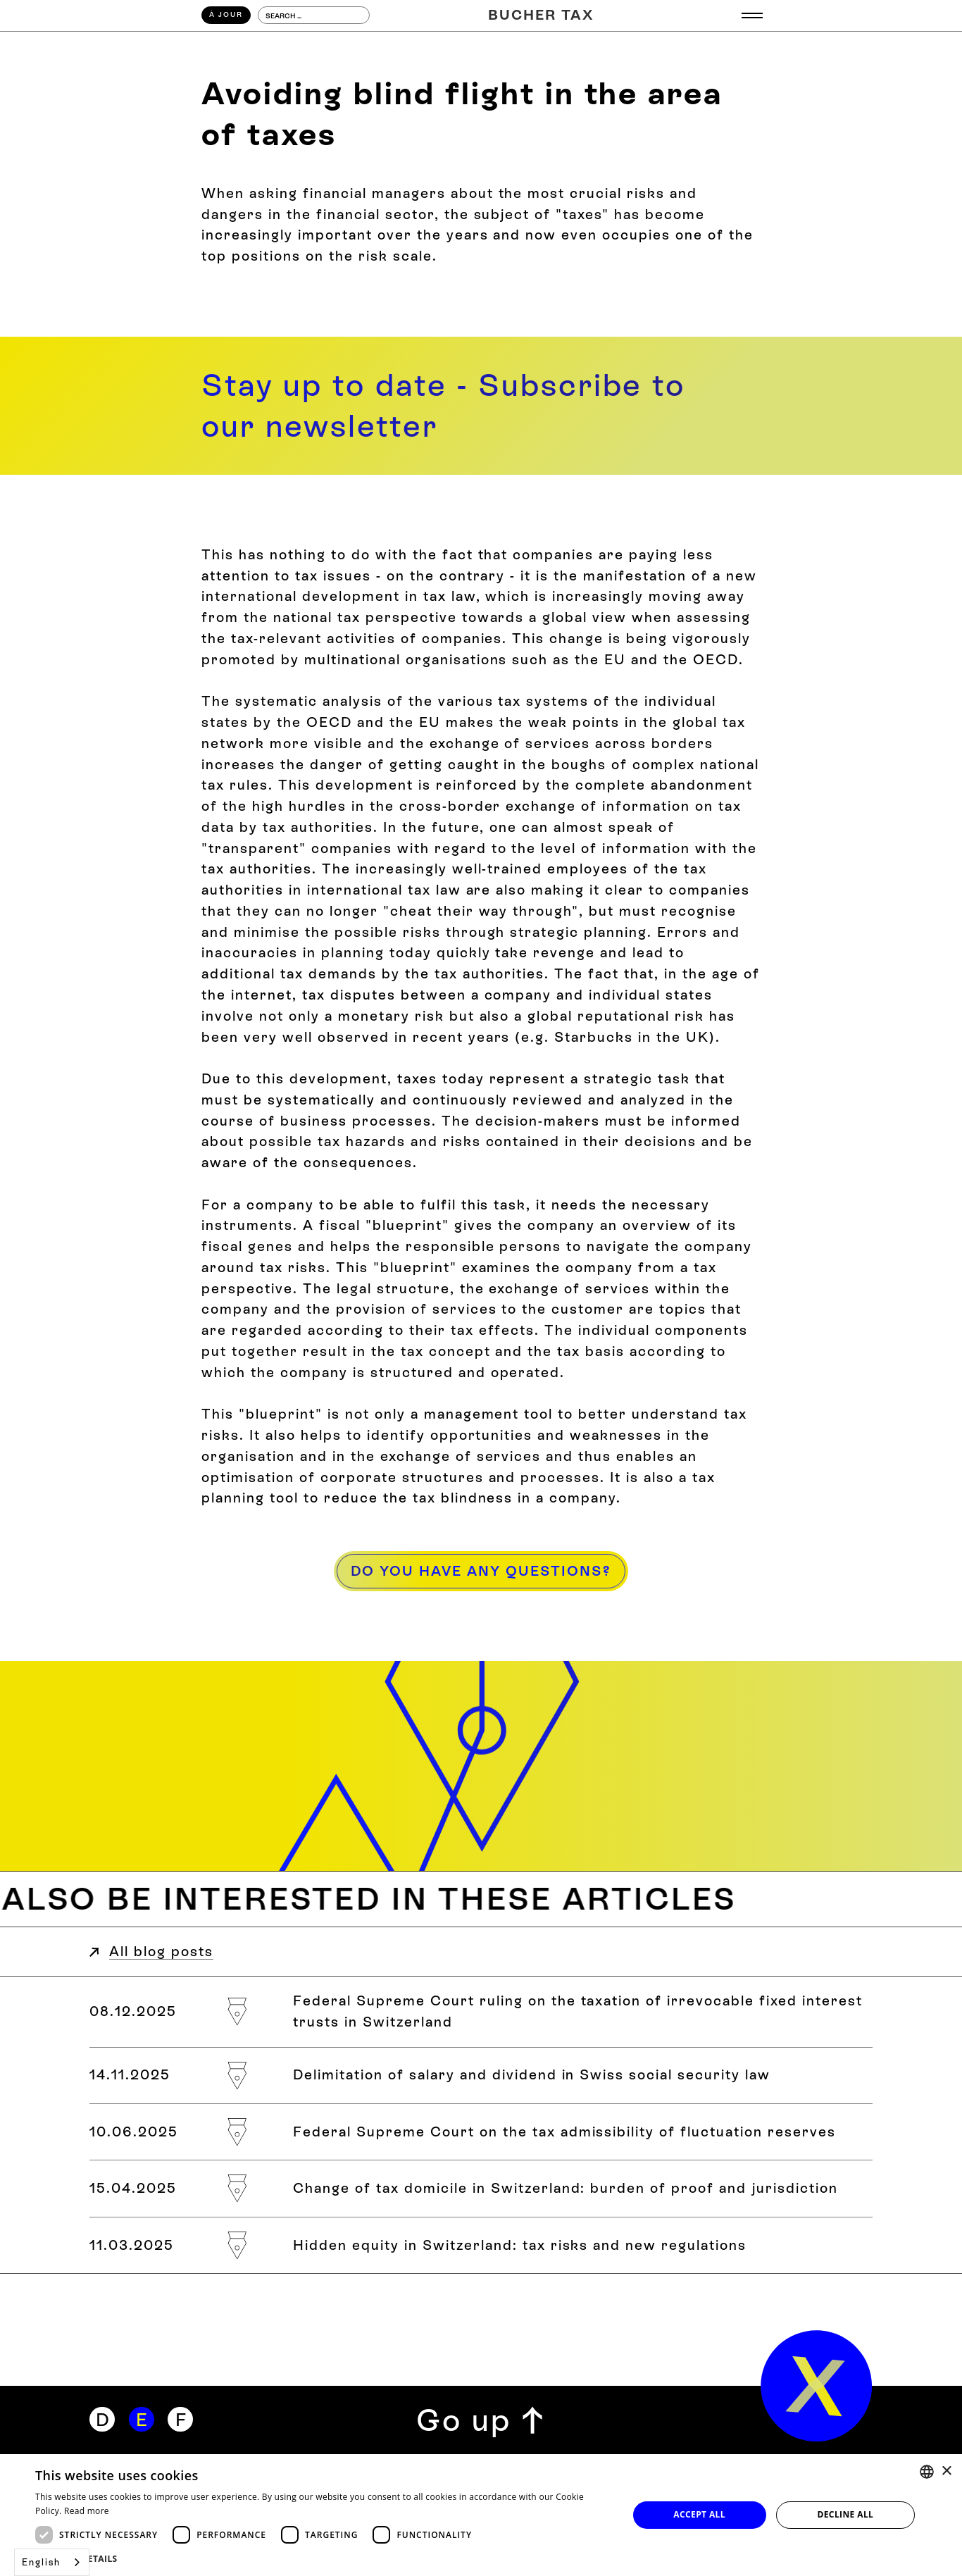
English (41, 2562)
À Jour (226, 14)
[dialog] (481, 2515)
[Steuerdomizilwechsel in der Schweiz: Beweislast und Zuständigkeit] (480, 2188)
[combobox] (51, 2562)
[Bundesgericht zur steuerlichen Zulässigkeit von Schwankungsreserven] (480, 2132)
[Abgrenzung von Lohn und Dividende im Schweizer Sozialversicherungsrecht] (480, 2075)
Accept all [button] (699, 2514)
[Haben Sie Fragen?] (480, 1571)
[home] (817, 2386)
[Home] (541, 15)
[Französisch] (180, 2419)
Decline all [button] (845, 2514)
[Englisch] (141, 2419)
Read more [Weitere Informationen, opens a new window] (86, 2511)
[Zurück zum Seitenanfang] (481, 2420)
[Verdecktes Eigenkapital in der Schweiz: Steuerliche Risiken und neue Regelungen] (480, 2245)
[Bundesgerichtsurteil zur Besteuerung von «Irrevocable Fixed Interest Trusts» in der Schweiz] (480, 2011)
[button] (322, 2558)
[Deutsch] (102, 2419)
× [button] (946, 2471)
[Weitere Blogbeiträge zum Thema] (481, 1899)
